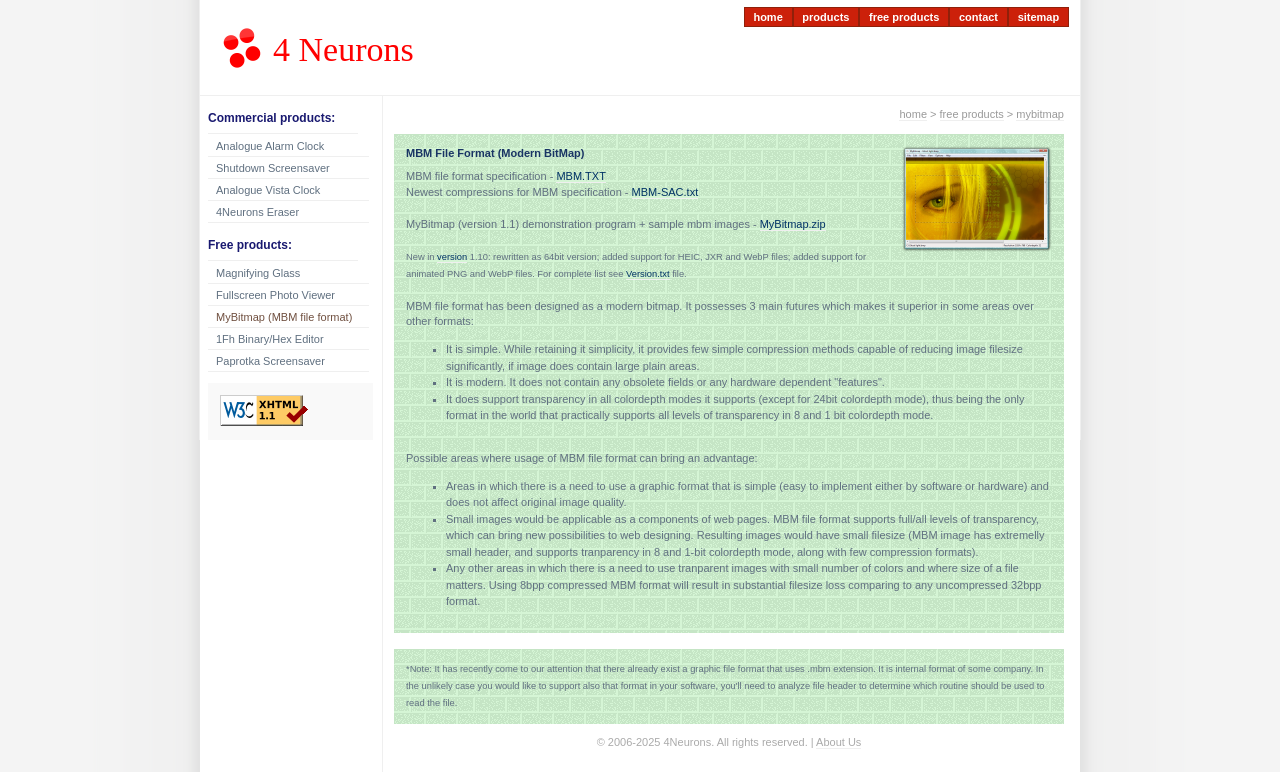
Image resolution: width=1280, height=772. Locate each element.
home (767, 17)
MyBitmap (284, 317)
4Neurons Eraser (257, 212)
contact (978, 17)
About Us (838, 742)
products (825, 17)
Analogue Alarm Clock (270, 146)
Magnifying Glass (258, 273)
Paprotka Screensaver (270, 361)
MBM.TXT (581, 176)
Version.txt (648, 274)
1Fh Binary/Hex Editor (270, 339)
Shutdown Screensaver (273, 168)
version (452, 257)
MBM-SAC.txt (665, 192)
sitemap (1039, 17)
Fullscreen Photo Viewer (275, 295)
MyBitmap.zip (793, 224)
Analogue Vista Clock (268, 190)
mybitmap (1040, 114)
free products (904, 17)
